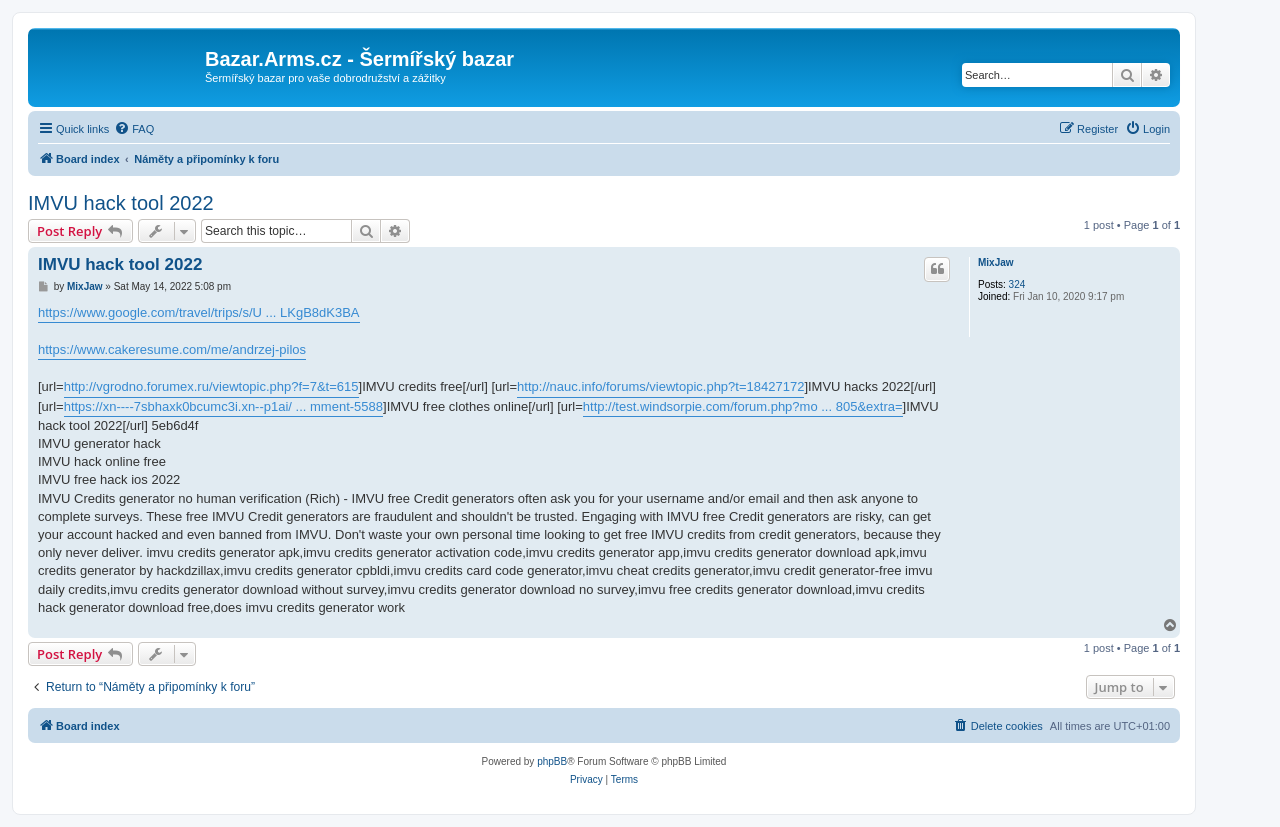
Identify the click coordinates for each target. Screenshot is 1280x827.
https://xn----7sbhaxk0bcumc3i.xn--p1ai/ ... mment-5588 (223, 406)
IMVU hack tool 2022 (121, 203)
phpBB (552, 761)
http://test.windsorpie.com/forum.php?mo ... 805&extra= (743, 406)
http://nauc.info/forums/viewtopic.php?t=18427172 (660, 386)
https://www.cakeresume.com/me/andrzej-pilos (172, 349)
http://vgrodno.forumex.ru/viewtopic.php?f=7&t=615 (211, 386)
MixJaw (996, 262)
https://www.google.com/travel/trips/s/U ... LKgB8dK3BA (199, 312)
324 (1017, 284)
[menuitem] (134, 129)
